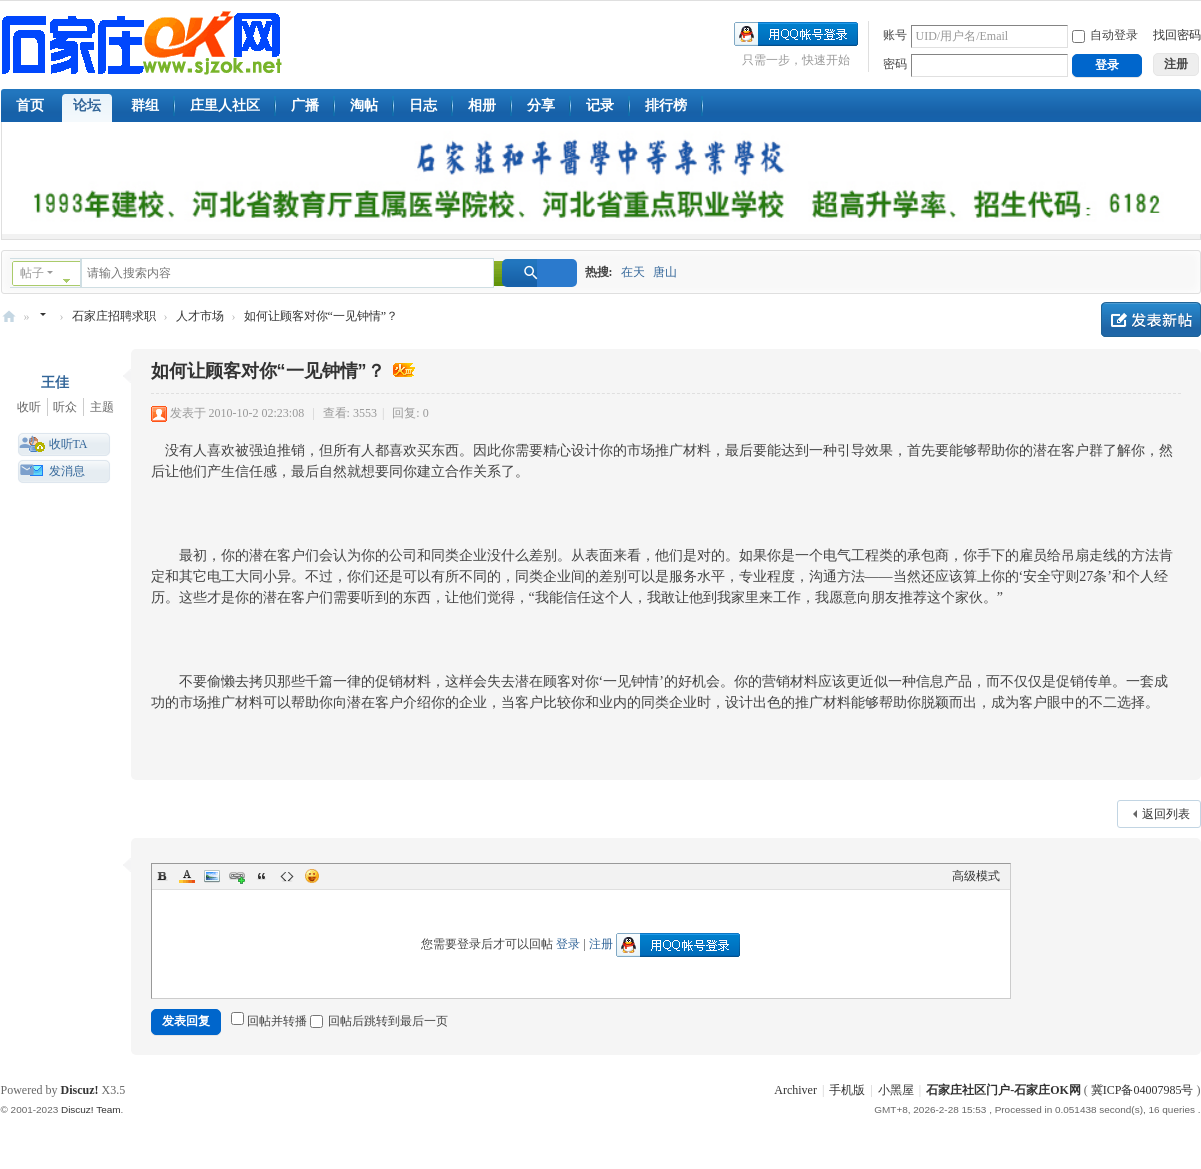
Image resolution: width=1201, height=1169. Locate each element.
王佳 (55, 382)
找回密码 (1177, 35)
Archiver (795, 1090)
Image (212, 876)
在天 (633, 272)
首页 (30, 105)
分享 (541, 105)
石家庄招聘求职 (114, 316)
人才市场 (200, 316)
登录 (568, 944)
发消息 (67, 471)
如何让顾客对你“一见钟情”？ (321, 316)
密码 (895, 64)
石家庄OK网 (9, 316)
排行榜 (666, 105)
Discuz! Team (91, 1109)
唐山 (665, 272)
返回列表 (1166, 814)
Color (187, 876)
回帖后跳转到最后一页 (379, 1021)
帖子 (32, 273)
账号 (895, 35)
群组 (145, 105)
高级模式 (976, 876)
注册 (601, 944)
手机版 (847, 1090)
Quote (262, 876)
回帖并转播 (269, 1021)
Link (237, 876)
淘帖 (364, 105)
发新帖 (1151, 319)
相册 (482, 105)
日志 (423, 105)
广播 (305, 105)
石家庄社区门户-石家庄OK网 (1003, 1090)
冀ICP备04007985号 (1142, 1090)
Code (287, 876)
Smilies (312, 876)
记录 (600, 105)
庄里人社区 (225, 105)
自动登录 (1105, 35)
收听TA (68, 444)
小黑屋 (896, 1090)
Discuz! (80, 1090)
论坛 (87, 105)
